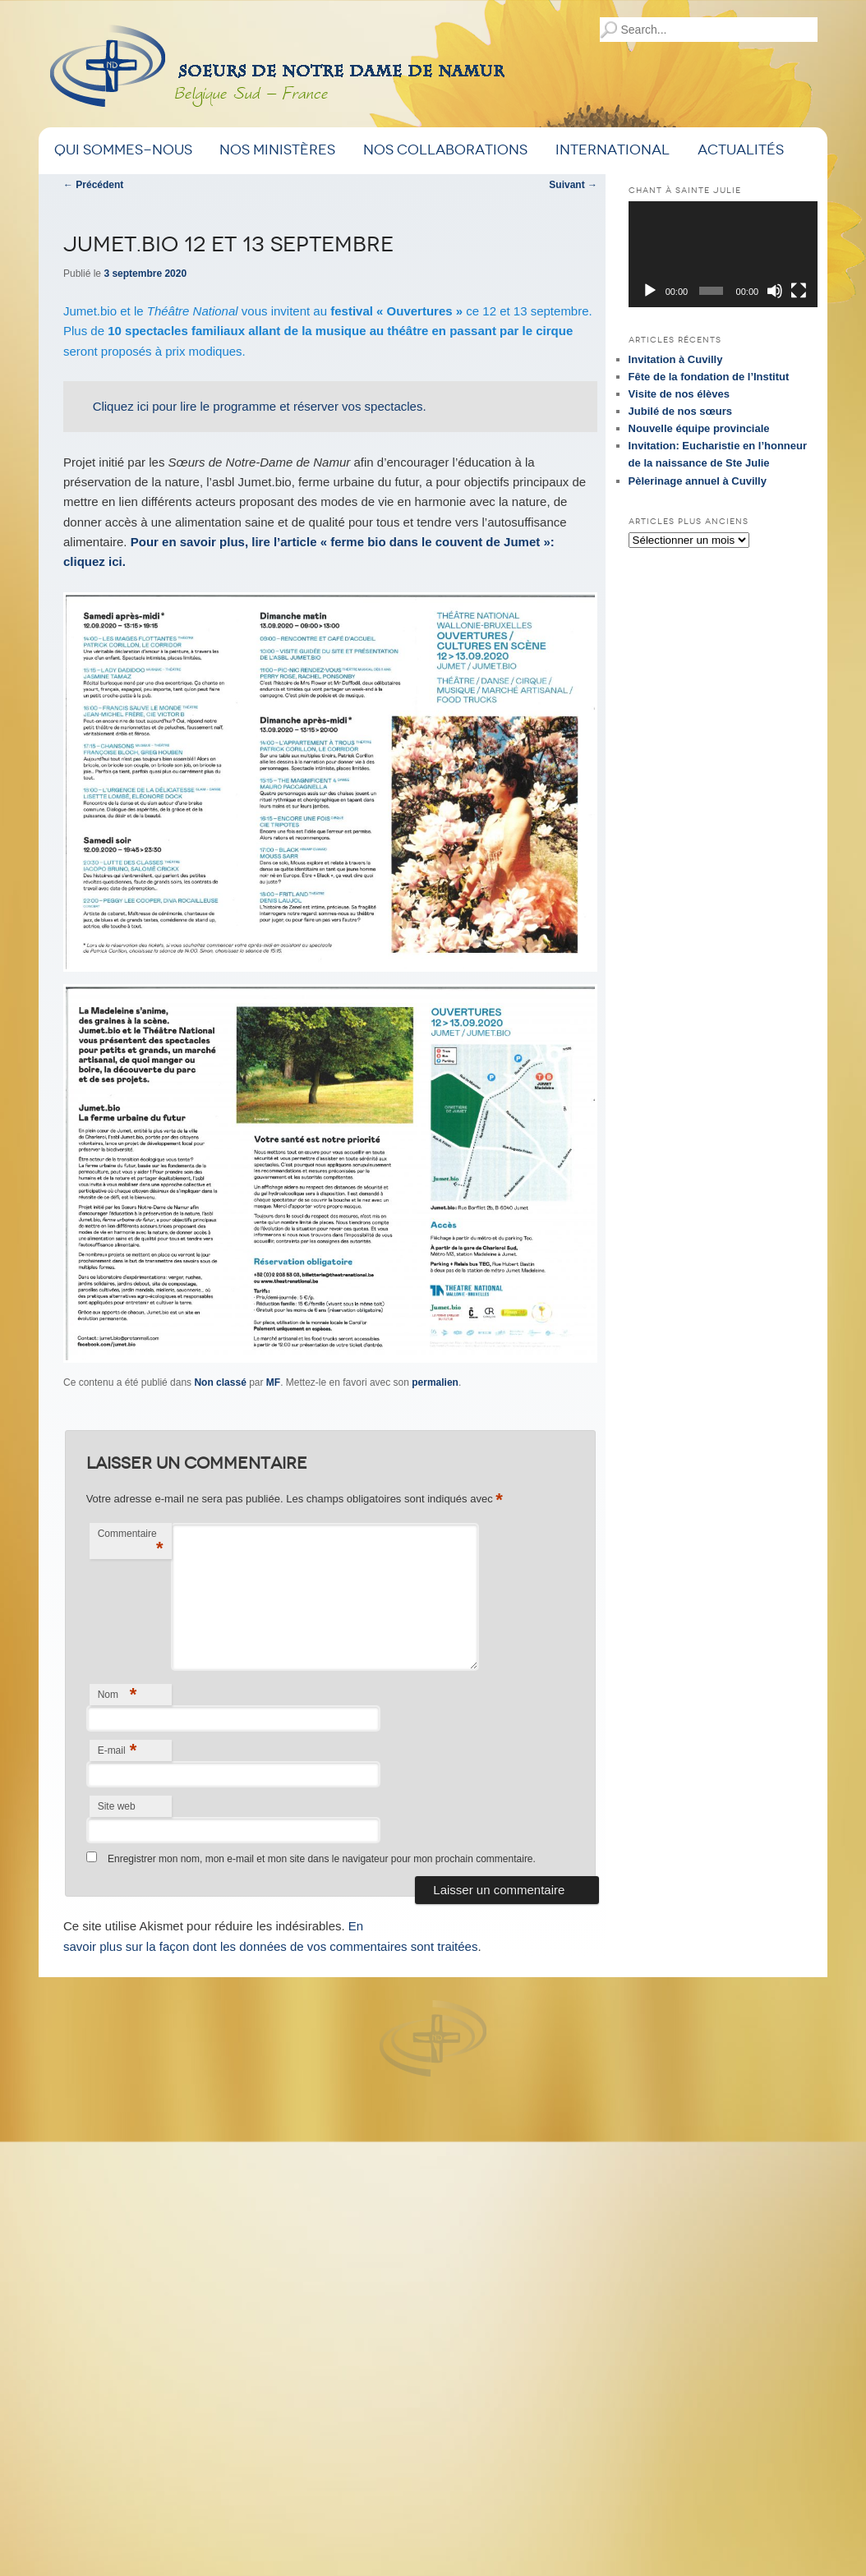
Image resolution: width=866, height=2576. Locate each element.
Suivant (573, 185)
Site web (117, 1806)
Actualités (741, 150)
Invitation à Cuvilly (676, 359)
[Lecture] (650, 291)
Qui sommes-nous (123, 150)
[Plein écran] (798, 291)
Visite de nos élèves (679, 394)
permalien (435, 1382)
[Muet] (775, 291)
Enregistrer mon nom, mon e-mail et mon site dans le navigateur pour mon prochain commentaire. (322, 1859)
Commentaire (131, 1543)
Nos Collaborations (445, 150)
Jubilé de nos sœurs (680, 411)
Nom (117, 1694)
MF (273, 1382)
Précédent (93, 185)
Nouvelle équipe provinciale (699, 428)
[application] (723, 254)
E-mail (117, 1750)
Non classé (220, 1382)
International (612, 150)
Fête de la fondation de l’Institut (709, 376)
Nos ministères (277, 150)
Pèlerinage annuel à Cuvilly (698, 481)
